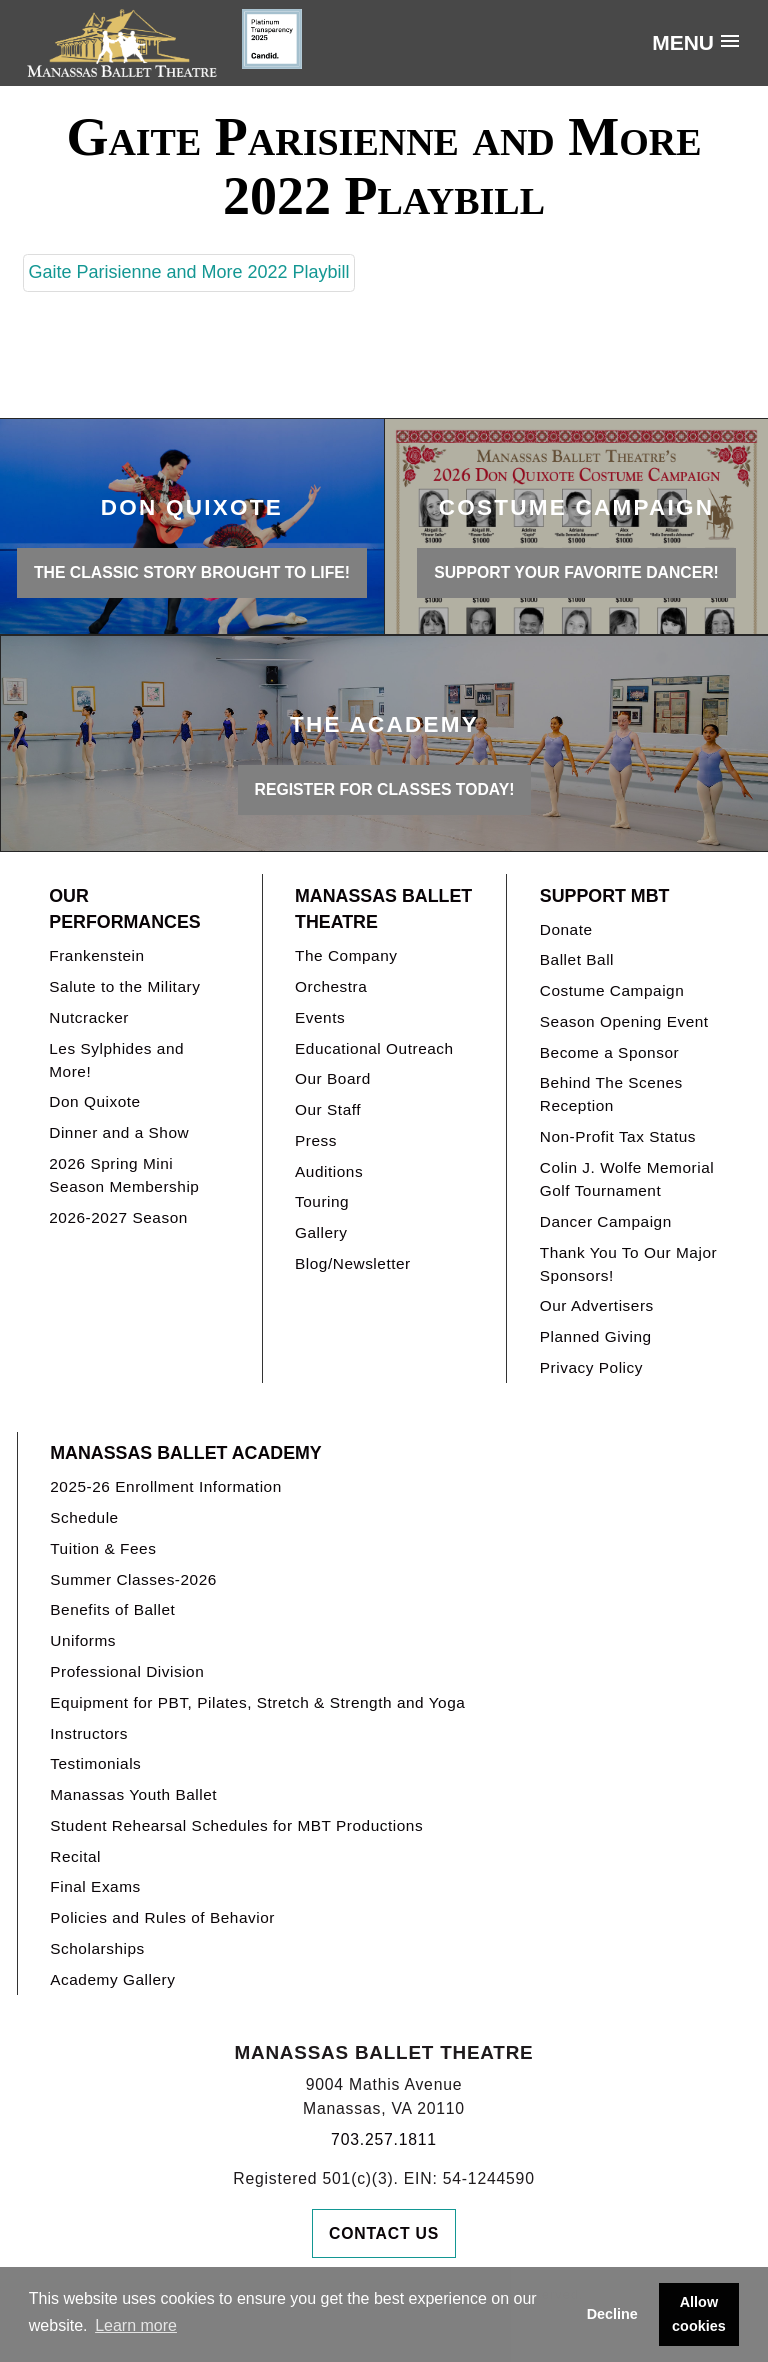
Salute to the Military (124, 986)
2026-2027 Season (118, 1217)
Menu (683, 42)
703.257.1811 (384, 2139)
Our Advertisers (597, 1305)
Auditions (329, 1171)
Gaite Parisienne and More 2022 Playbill (188, 272)
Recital (75, 1856)
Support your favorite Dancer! (576, 572)
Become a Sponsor (609, 1052)
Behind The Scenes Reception (611, 1094)
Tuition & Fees (103, 1548)
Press (316, 1140)
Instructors (89, 1733)
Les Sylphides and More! (116, 1060)
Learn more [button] (136, 2325)
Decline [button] (612, 2314)
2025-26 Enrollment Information (166, 1486)
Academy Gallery (112, 1979)
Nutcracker (89, 1017)
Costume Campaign (612, 990)
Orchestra (331, 986)
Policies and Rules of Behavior (162, 1917)
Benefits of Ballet (112, 1609)
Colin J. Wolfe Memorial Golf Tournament (627, 1179)
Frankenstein (96, 955)
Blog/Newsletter (353, 1263)
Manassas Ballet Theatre (383, 909)
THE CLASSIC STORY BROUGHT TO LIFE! (192, 572)
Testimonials (95, 1763)
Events (320, 1017)
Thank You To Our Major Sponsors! (628, 1264)
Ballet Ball (577, 959)
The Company (346, 955)
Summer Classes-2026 (133, 1579)
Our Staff (328, 1109)
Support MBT (605, 896)
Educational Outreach (374, 1048)
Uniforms (83, 1640)
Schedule (84, 1517)
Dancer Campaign (606, 1221)
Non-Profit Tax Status (618, 1136)
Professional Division (127, 1671)
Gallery (321, 1232)
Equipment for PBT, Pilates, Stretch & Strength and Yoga (257, 1702)
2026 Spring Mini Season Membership (124, 1175)
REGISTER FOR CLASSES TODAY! (385, 789)
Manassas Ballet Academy (185, 1453)
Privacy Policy (591, 1367)
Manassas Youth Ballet (133, 1794)
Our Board (333, 1078)
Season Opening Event (624, 1021)
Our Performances (124, 909)
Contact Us (384, 2233)
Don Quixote (94, 1101)
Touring (322, 1201)
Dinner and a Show (119, 1132)
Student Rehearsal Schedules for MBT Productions (236, 1825)
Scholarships (97, 1948)
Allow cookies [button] (699, 2314)
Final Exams (95, 1886)
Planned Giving (596, 1336)
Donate (566, 929)
